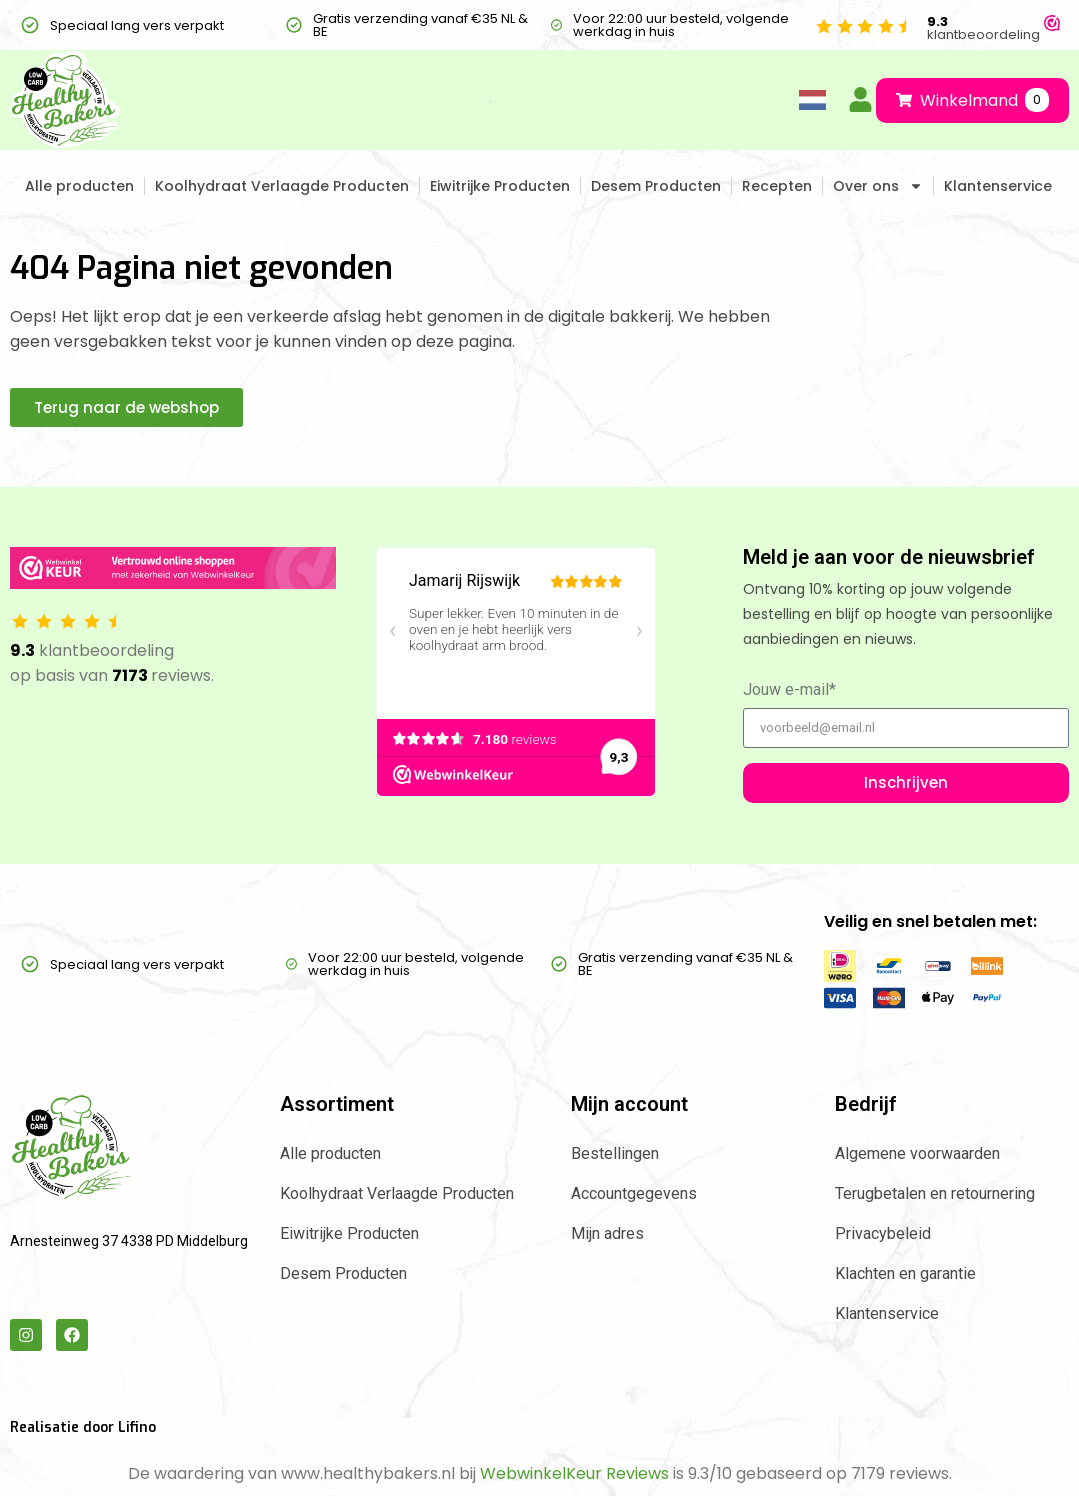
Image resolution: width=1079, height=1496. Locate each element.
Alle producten (79, 186)
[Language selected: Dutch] (809, 100)
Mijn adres (607, 1233)
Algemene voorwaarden (917, 1153)
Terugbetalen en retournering (935, 1193)
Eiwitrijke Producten (500, 186)
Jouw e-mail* (789, 690)
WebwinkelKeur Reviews (574, 1473)
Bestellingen (615, 1153)
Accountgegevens (634, 1193)
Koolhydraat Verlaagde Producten (282, 186)
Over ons (878, 186)
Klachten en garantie (905, 1273)
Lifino (137, 1427)
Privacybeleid (883, 1233)
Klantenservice (998, 186)
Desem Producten (656, 186)
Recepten (777, 186)
